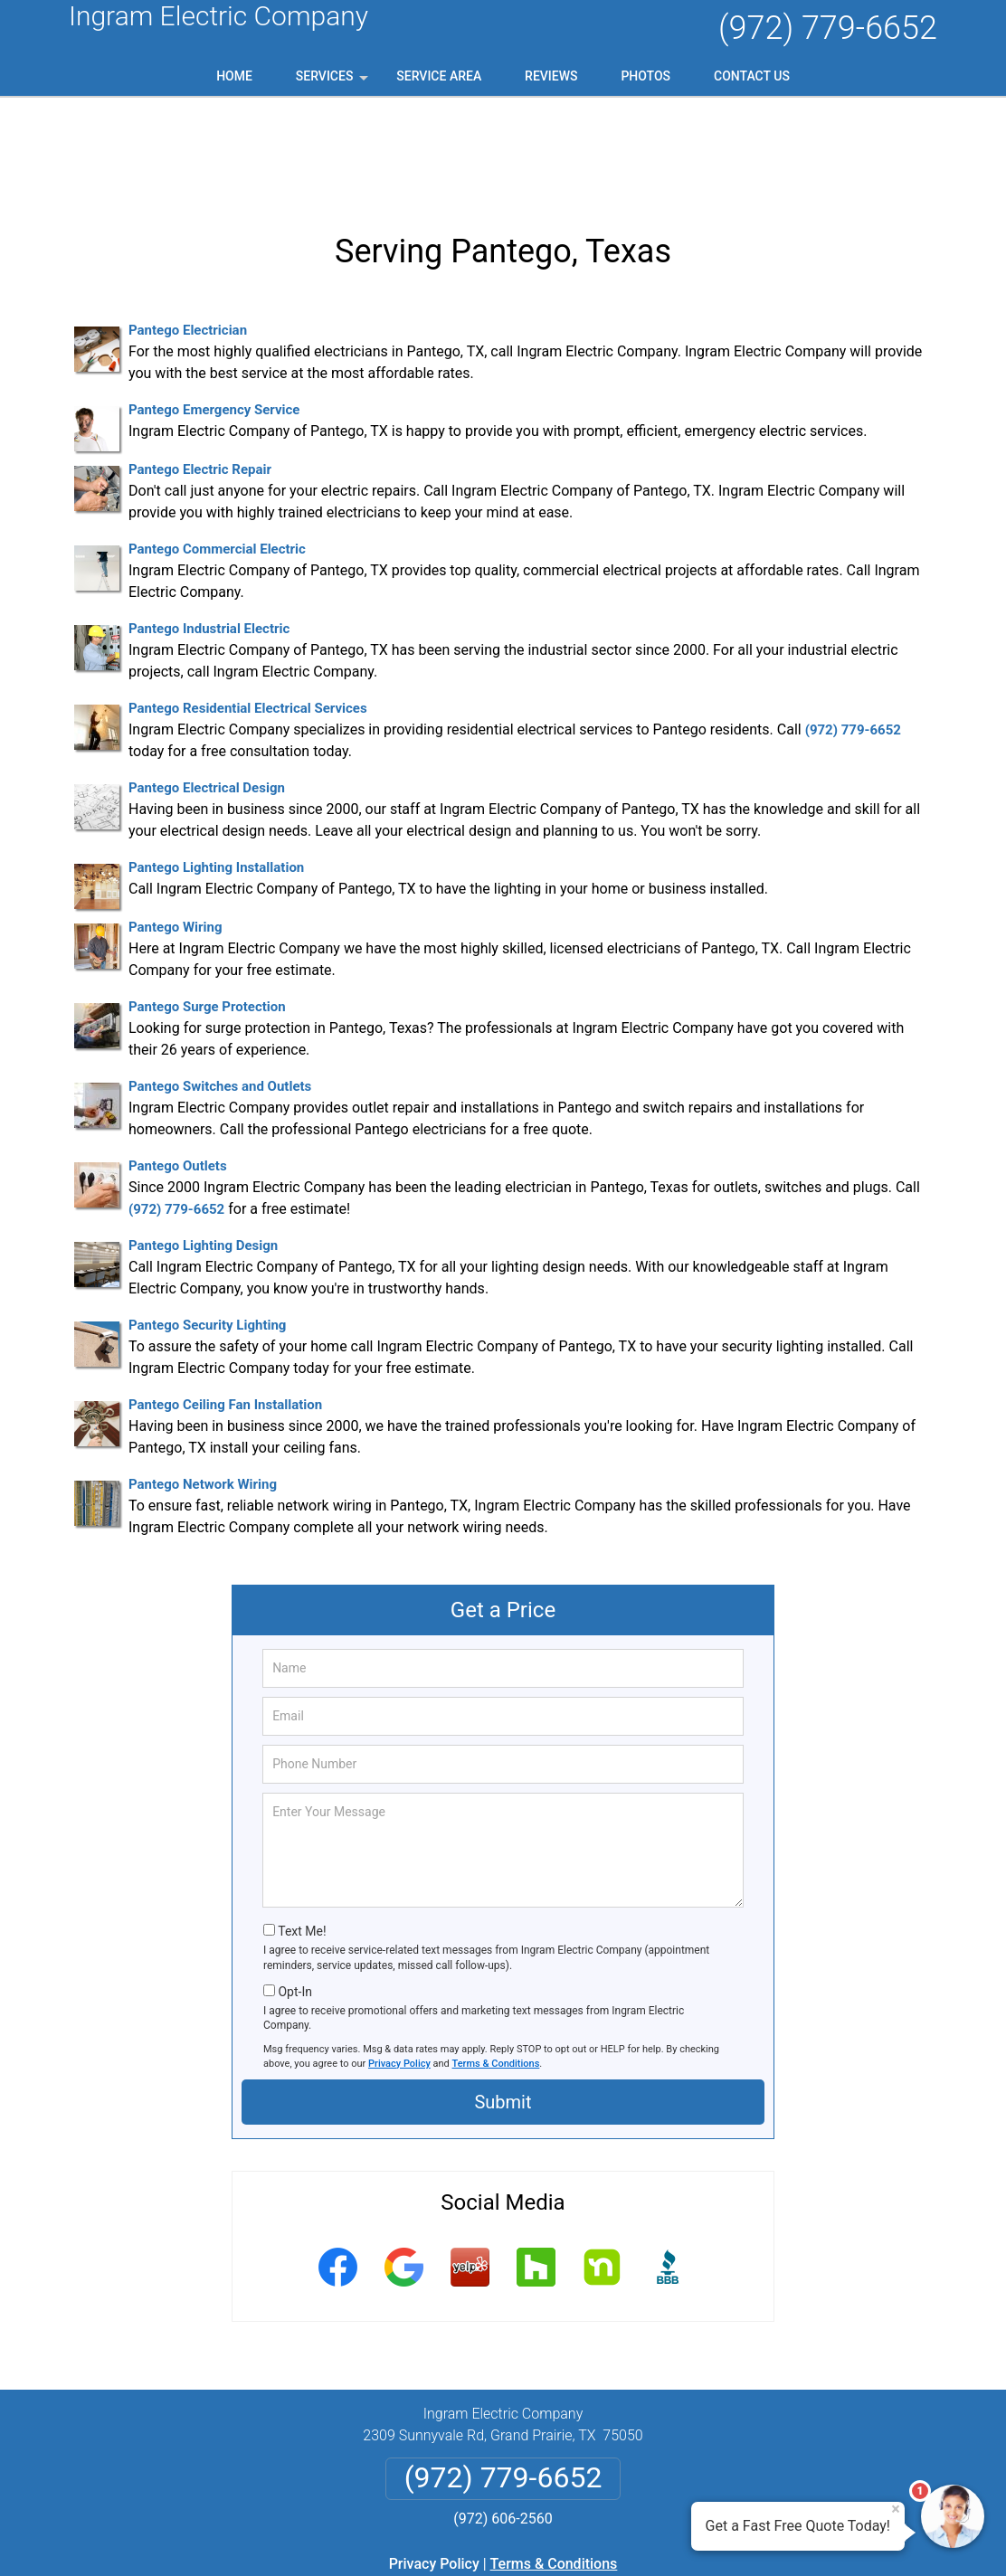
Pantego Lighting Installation (216, 772)
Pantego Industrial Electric (208, 534)
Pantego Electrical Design (206, 693)
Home (234, 76)
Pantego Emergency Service (213, 315)
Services (334, 82)
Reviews (551, 76)
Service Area (438, 76)
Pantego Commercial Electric (217, 454)
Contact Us (752, 76)
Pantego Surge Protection (207, 912)
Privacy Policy (399, 1968)
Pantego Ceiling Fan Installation (225, 1310)
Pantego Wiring (175, 832)
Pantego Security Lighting (207, 1230)
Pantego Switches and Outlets (219, 991)
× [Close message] (895, 2509)
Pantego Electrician (187, 235)
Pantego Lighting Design (203, 1150)
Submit (502, 2007)
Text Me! (302, 1836)
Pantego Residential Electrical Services (247, 613)
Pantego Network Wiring (202, 1389)
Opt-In (294, 1896)
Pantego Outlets (177, 1071)
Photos (645, 76)
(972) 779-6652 (827, 28)
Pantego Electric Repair (199, 374)
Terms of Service (634, 2538)
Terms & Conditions (496, 1968)
